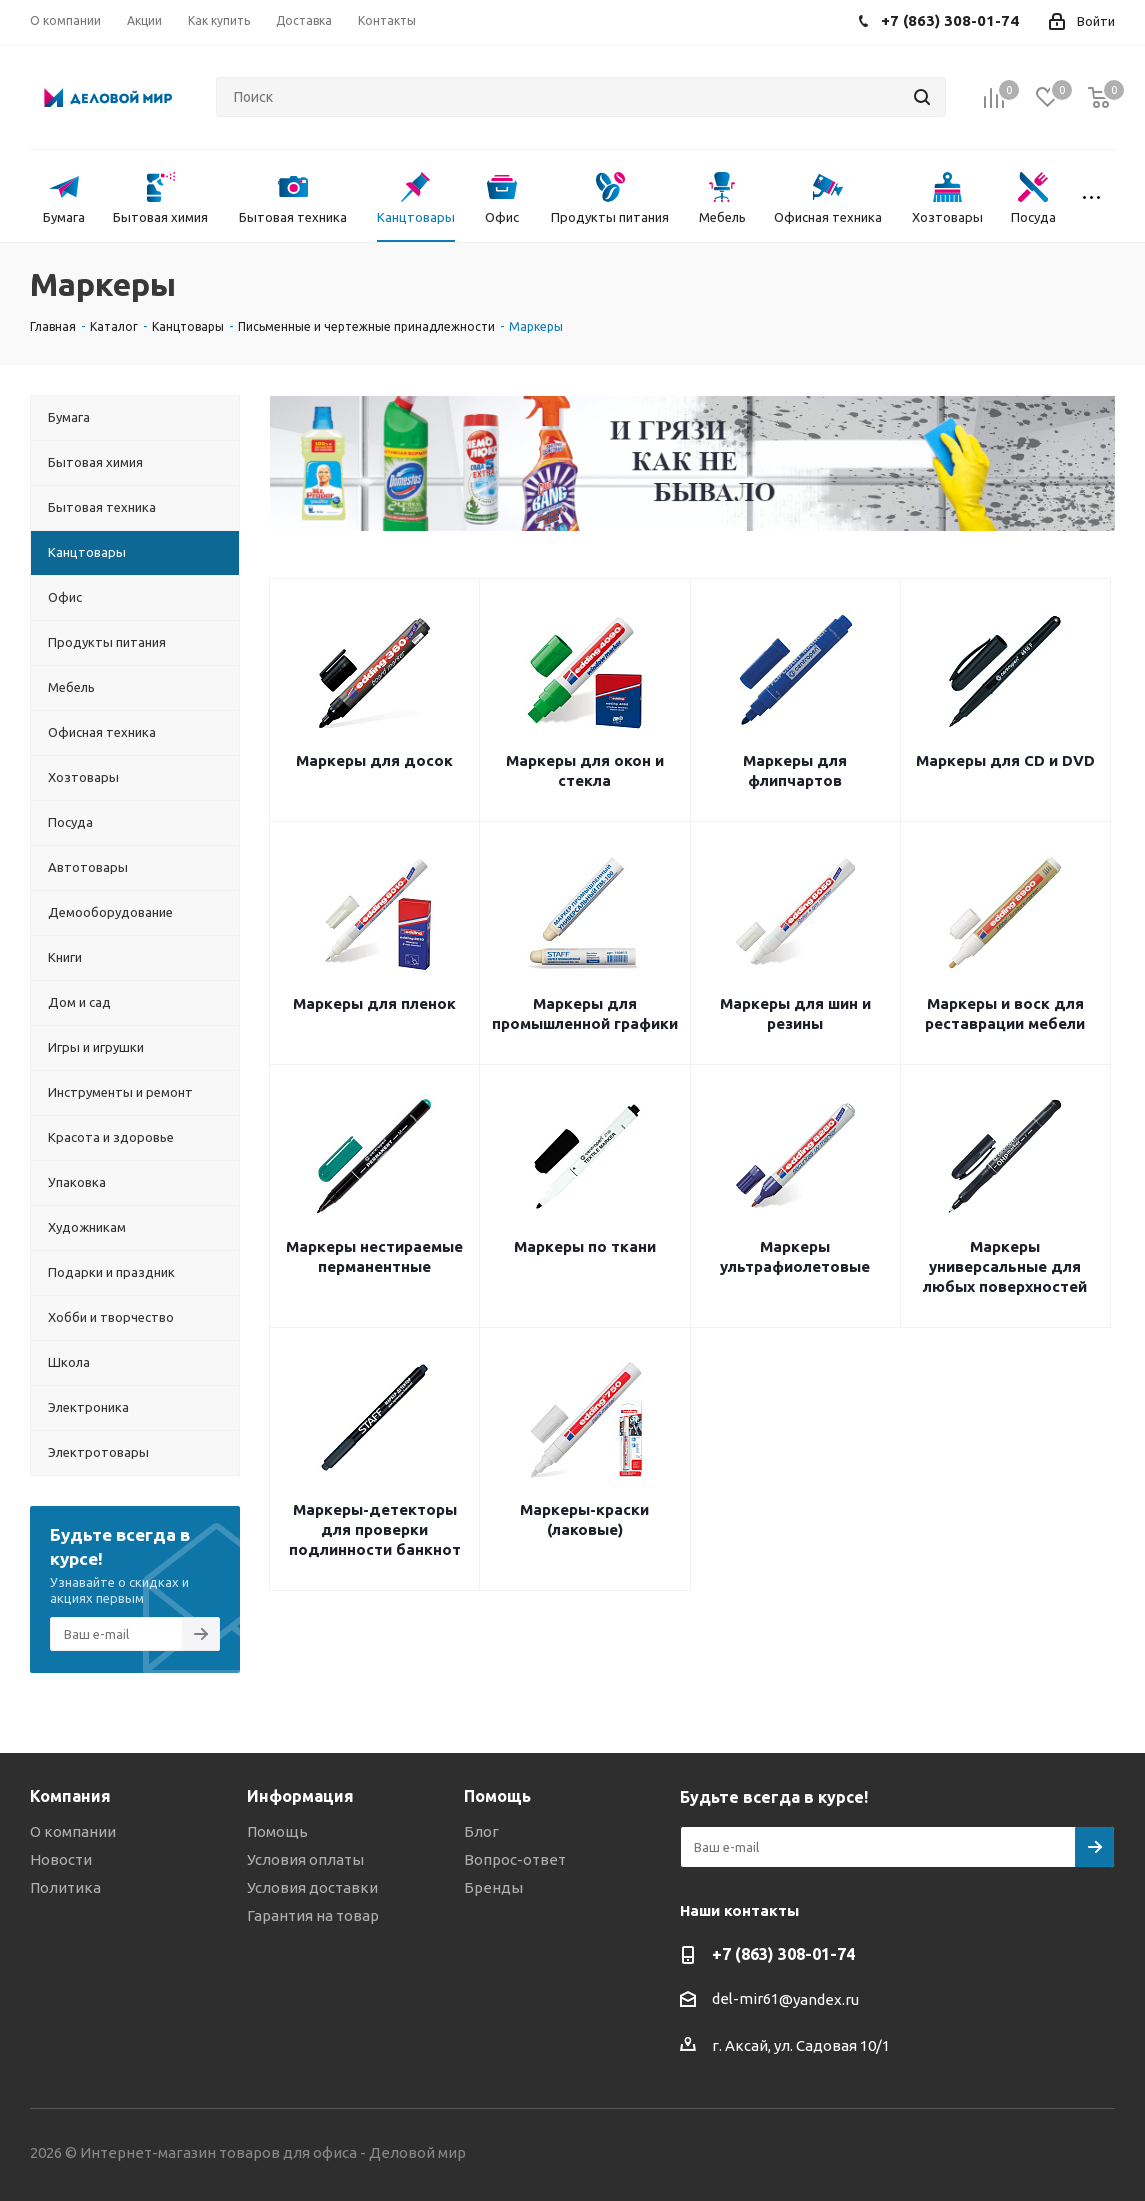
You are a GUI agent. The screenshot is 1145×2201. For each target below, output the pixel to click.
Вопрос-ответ (515, 1859)
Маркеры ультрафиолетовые (795, 1256)
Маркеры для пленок (374, 1003)
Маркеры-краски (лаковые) (584, 1519)
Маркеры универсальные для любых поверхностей (1005, 1266)
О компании (73, 1831)
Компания (70, 1796)
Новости (61, 1859)
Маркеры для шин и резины (795, 1013)
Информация (300, 1796)
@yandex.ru (819, 1999)
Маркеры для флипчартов (795, 770)
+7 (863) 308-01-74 (783, 1954)
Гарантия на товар (313, 1915)
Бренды (493, 1887)
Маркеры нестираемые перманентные (374, 1256)
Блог (481, 1831)
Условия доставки (312, 1887)
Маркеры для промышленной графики (585, 1013)
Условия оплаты (305, 1859)
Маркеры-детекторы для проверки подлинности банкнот (375, 1529)
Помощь (277, 1831)
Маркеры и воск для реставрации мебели (1005, 1013)
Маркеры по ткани (585, 1246)
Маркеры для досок (374, 760)
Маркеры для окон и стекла (585, 770)
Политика (65, 1887)
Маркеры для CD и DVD (1005, 760)
